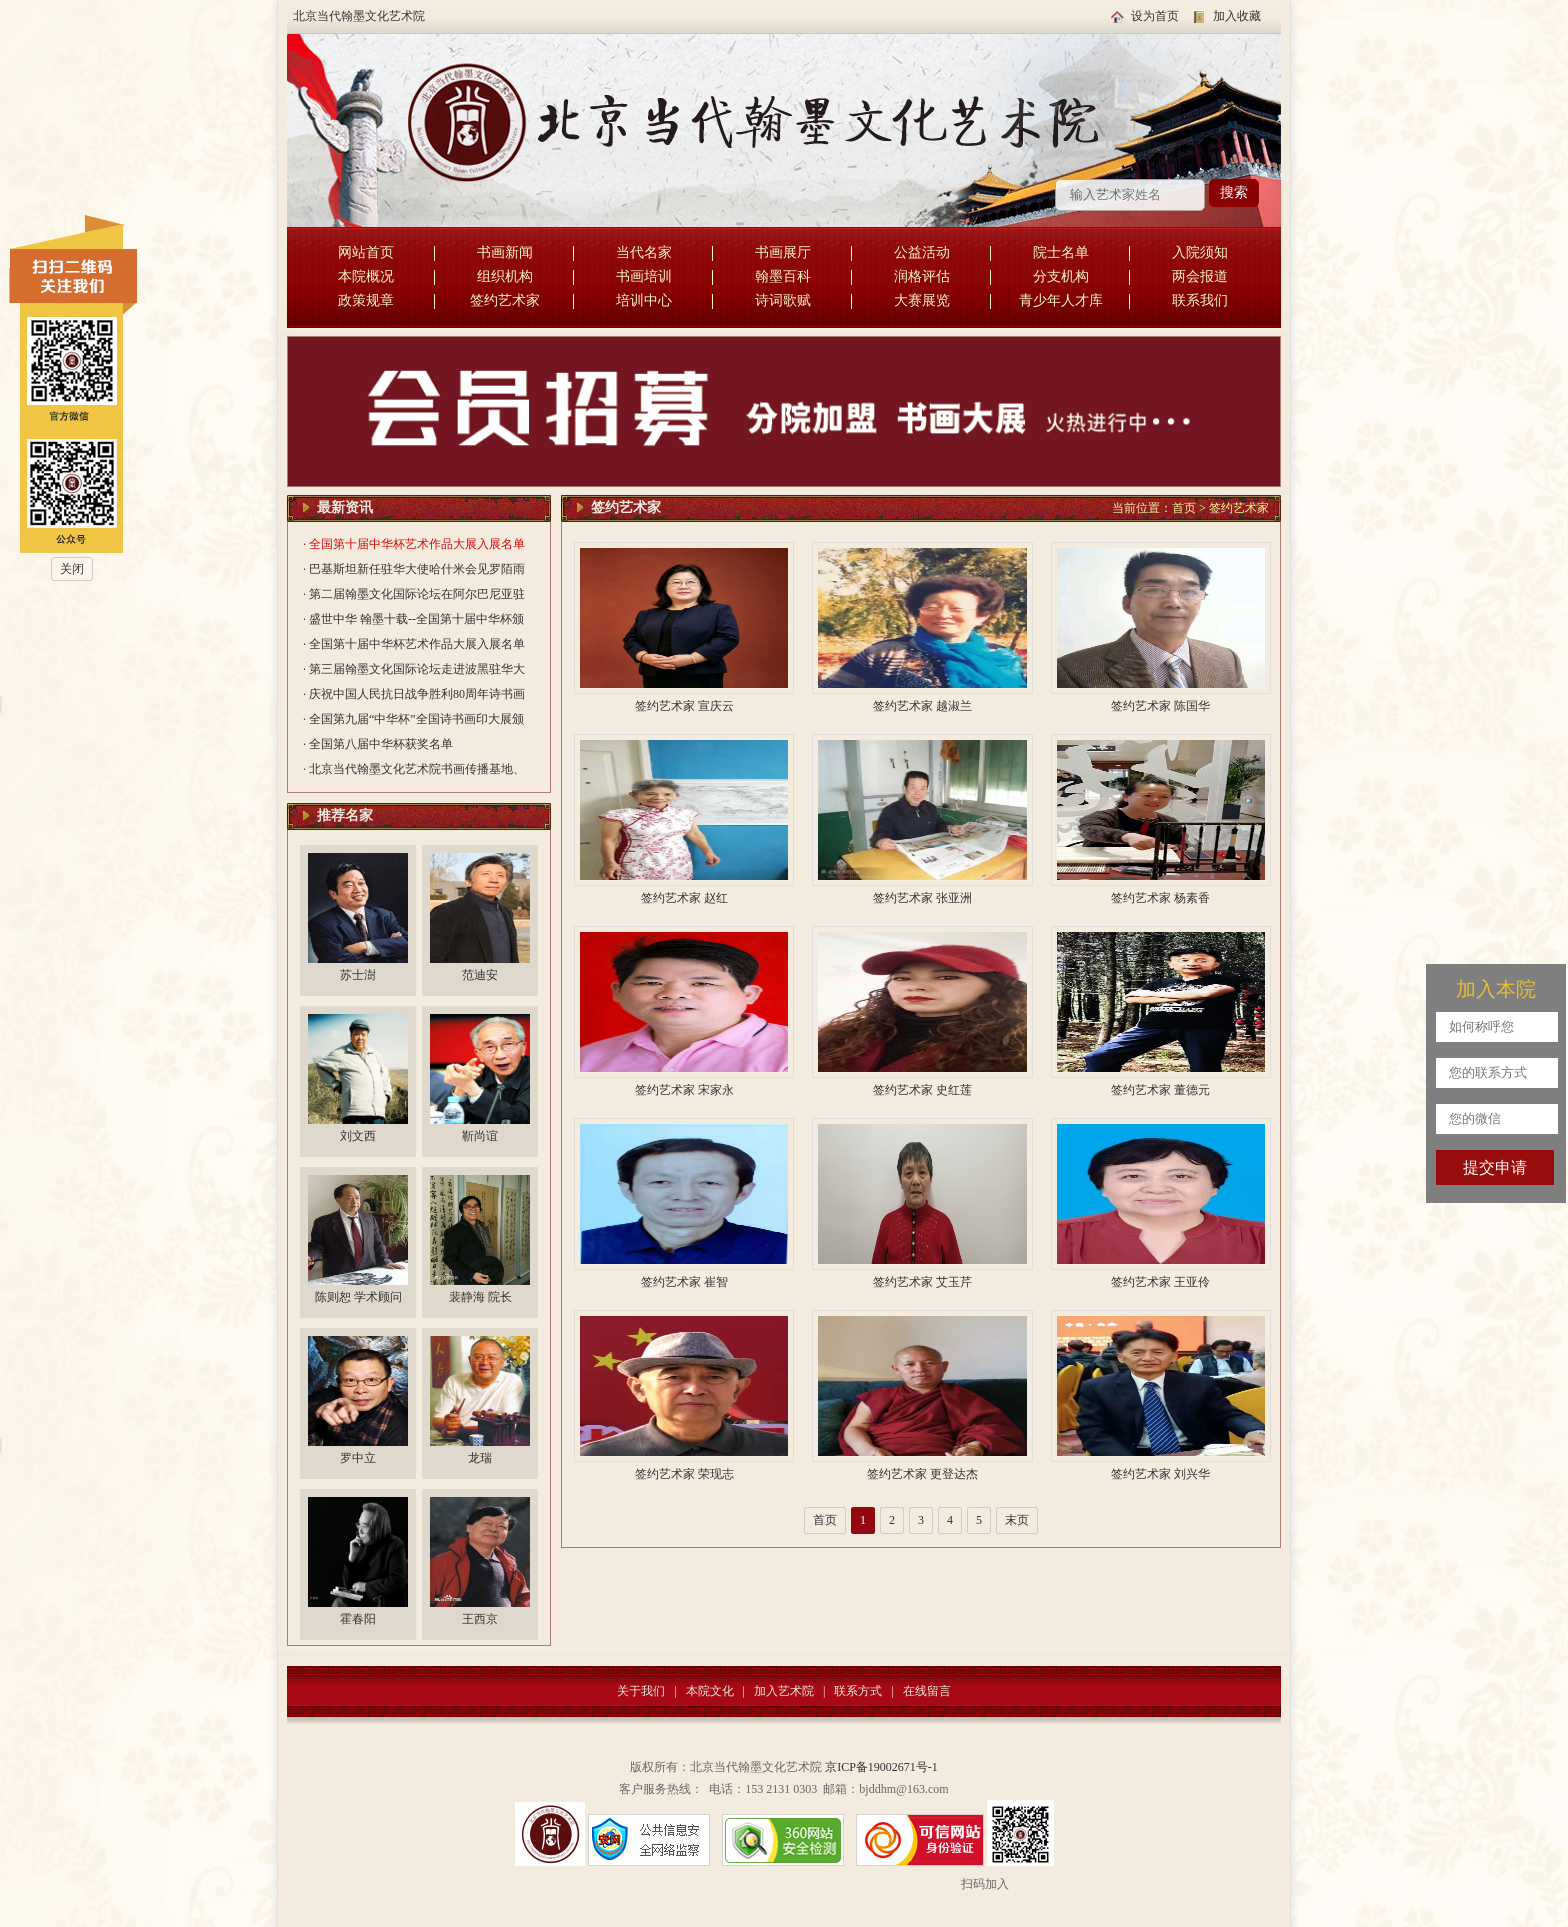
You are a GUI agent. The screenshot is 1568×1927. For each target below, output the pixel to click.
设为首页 (1155, 16)
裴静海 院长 (480, 1297)
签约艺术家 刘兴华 (1160, 1474)
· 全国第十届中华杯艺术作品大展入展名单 (414, 544)
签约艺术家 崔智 (684, 1282)
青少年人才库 (1061, 300)
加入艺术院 (784, 1691)
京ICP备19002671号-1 (881, 1767)
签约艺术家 (505, 300)
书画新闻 (505, 252)
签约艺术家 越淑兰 (922, 706)
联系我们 (1200, 300)
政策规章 (366, 300)
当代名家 (644, 252)
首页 (1184, 508)
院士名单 (1061, 252)
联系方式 (858, 1691)
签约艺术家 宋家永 (684, 1090)
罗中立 (358, 1458)
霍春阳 (358, 1619)
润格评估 (922, 276)
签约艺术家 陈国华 (1160, 706)
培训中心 (644, 300)
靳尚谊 (480, 1136)
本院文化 (710, 1691)
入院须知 (1200, 252)
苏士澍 (358, 975)
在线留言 (927, 1691)
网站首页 (366, 252)
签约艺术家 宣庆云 (684, 706)
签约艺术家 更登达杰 (922, 1474)
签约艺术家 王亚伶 (1160, 1282)
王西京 (480, 1619)
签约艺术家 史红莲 (922, 1090)
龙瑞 (480, 1458)
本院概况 (366, 276)
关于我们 (641, 1691)
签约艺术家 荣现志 (684, 1474)
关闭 (72, 569)
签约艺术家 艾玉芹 (922, 1282)
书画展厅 (783, 252)
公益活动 (922, 252)
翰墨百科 (783, 276)
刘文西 (358, 1136)
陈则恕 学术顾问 (358, 1297)
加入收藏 (1237, 16)
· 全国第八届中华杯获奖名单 (378, 744)
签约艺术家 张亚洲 (922, 898)
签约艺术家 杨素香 (1160, 898)
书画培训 (644, 276)
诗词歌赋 (783, 300)
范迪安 (480, 975)
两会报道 (1200, 276)
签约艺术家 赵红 (684, 898)
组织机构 (505, 276)
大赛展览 (922, 300)
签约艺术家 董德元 (1160, 1090)
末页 (1017, 1520)
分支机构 (1061, 276)
